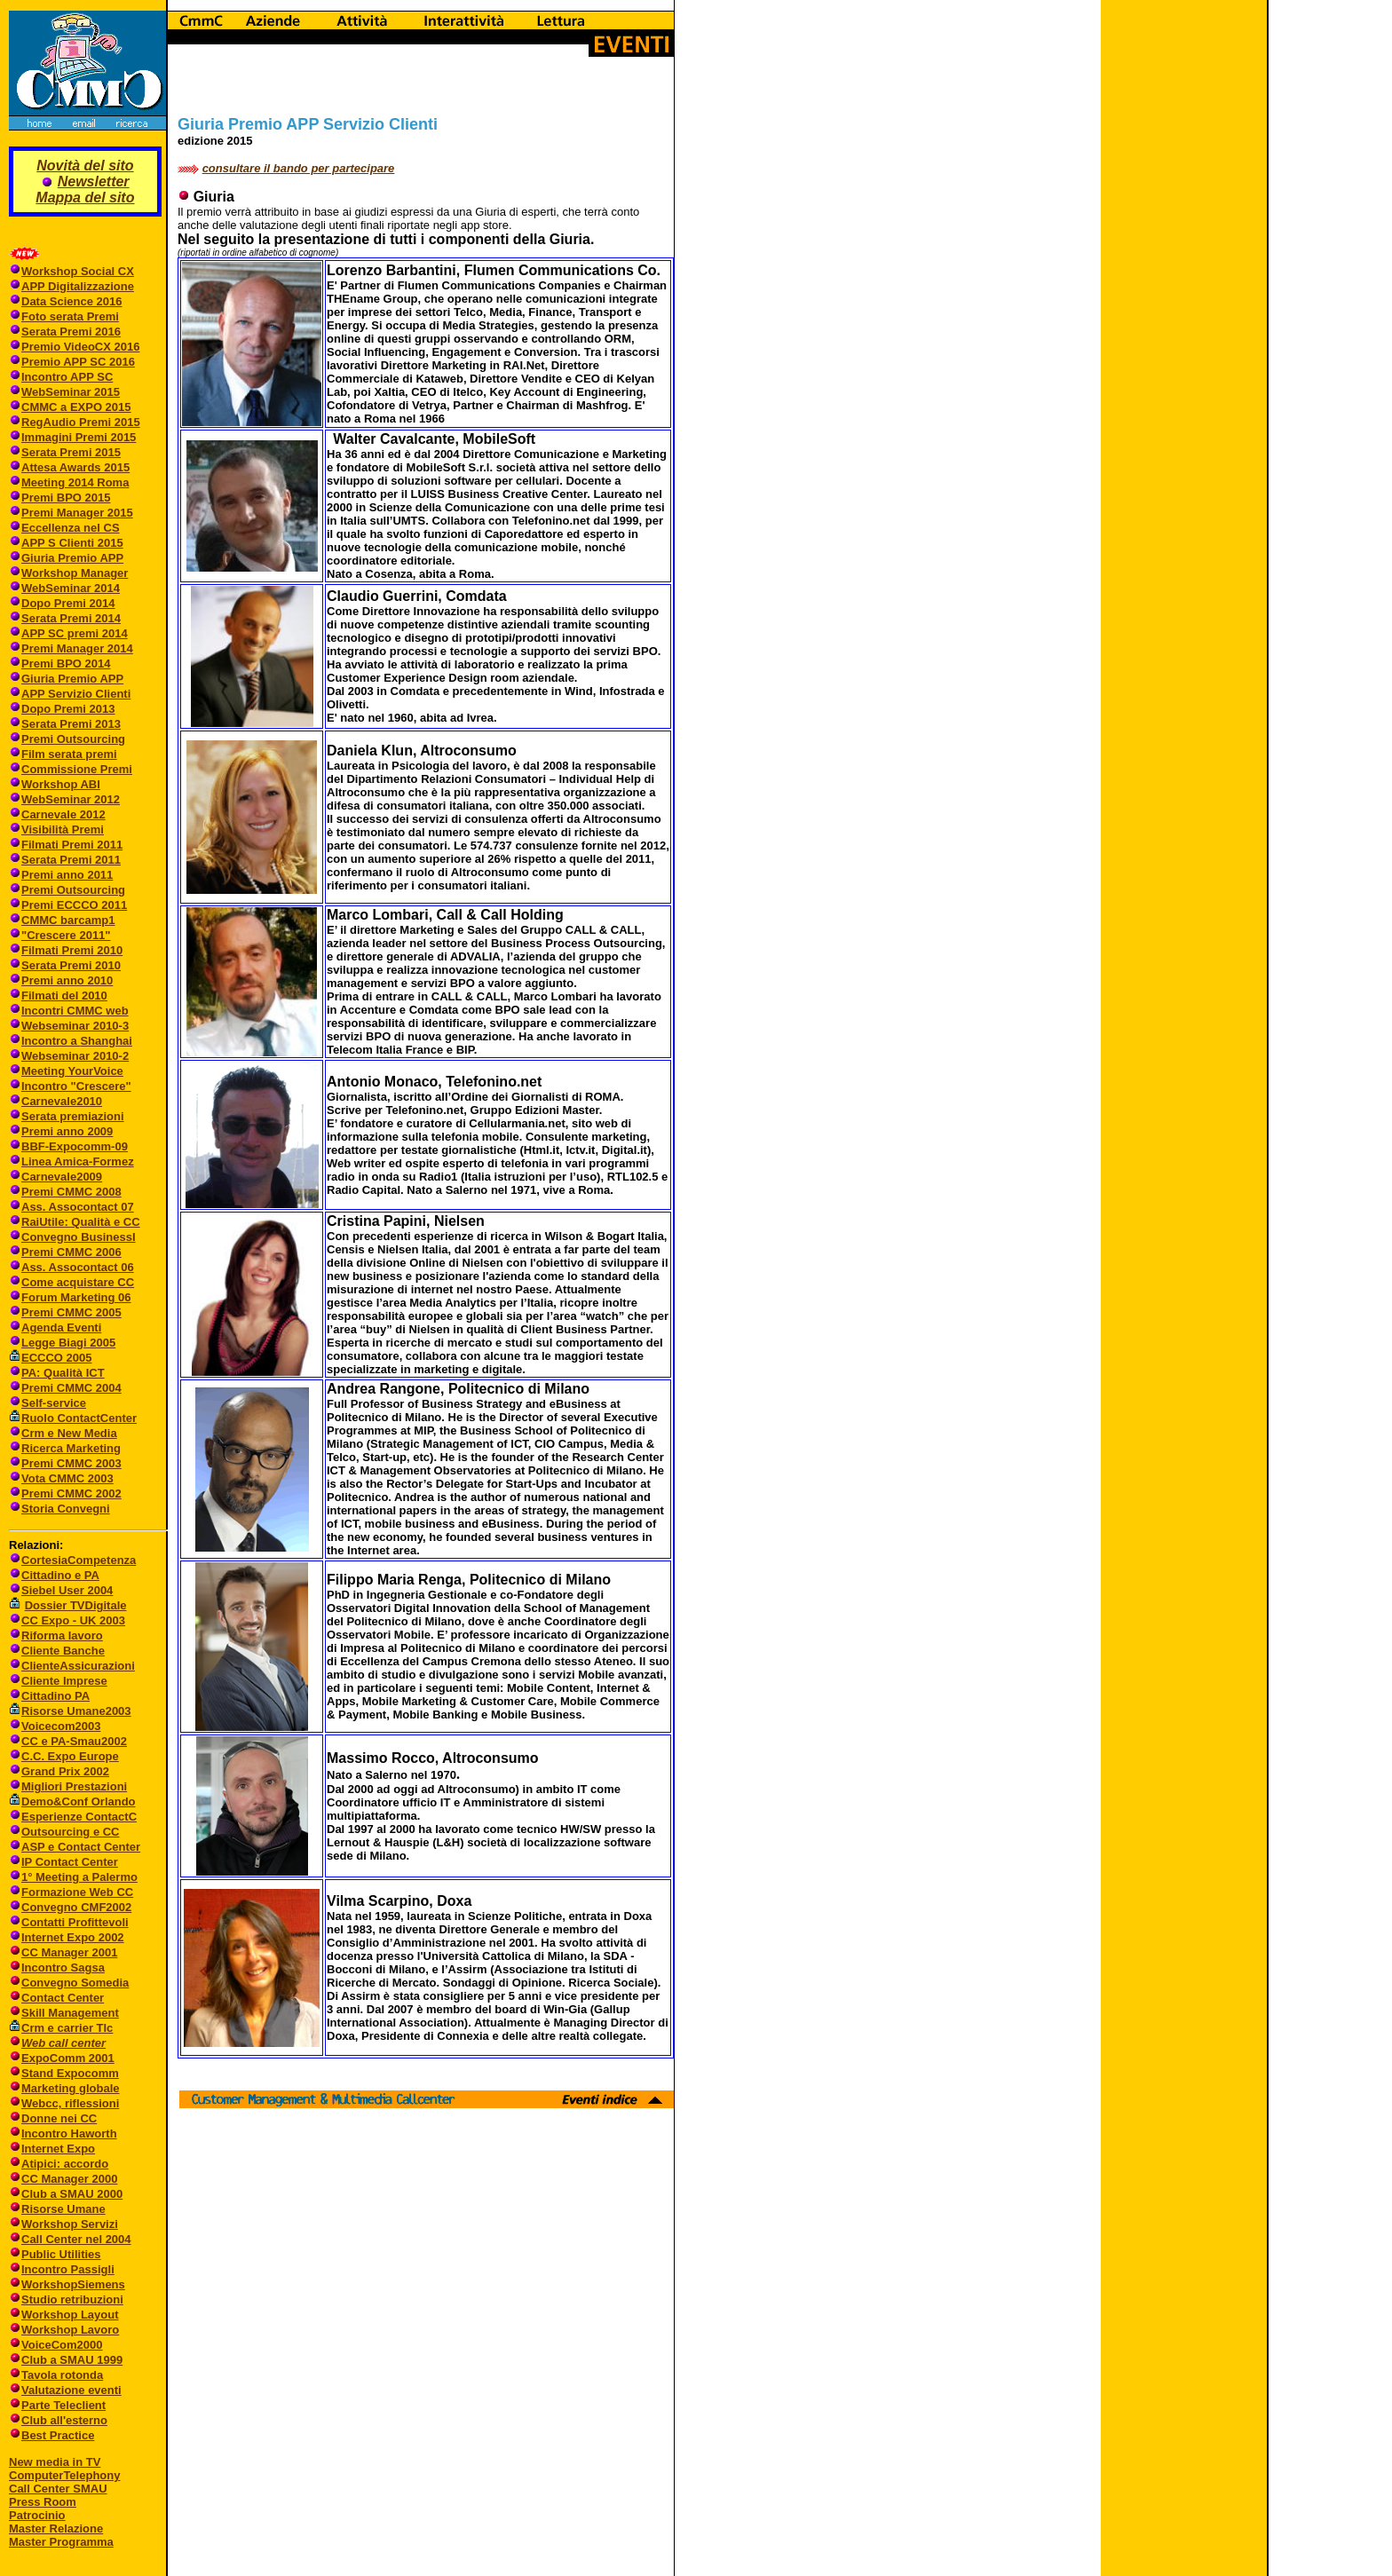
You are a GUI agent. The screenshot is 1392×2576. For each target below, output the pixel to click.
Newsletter (94, 181)
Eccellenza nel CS (70, 527)
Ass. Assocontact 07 (77, 1206)
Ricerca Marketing (71, 1448)
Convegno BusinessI (78, 1237)
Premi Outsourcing (73, 739)
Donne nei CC (59, 2118)
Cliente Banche (63, 1650)
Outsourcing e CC (70, 1831)
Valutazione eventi (71, 2390)
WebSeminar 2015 (70, 392)
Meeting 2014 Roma (75, 482)
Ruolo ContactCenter (73, 1418)
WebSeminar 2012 (70, 799)
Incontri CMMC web (75, 1010)
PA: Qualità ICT (63, 1372)
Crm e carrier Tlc (67, 2028)
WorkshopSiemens (73, 2284)
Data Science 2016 (71, 301)
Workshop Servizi (69, 2224)
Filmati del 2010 (64, 995)
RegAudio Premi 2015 (80, 422)
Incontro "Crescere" (76, 1086)
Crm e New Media (69, 1433)
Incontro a (50, 1040)
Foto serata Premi (70, 316)
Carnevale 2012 (63, 814)
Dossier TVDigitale (76, 1605)
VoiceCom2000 (62, 2344)
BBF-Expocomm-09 (74, 1146)
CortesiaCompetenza (78, 1560)
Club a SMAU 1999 (72, 2360)
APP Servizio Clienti (75, 693)
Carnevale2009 (61, 1176)
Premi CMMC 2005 (71, 1312)
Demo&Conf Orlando (78, 1801)
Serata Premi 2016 (71, 331)
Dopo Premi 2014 (68, 603)
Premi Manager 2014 (77, 648)
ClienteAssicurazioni (78, 1665)
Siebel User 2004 (67, 1590)
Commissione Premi (76, 769)
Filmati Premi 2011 (72, 844)
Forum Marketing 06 (76, 1297)
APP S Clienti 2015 (72, 542)
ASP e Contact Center (80, 1846)
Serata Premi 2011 (71, 859)
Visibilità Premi (62, 829)
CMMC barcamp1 (68, 920)
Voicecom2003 (60, 1726)
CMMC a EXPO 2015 (76, 407)
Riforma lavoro (62, 1635)
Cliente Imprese (64, 1680)
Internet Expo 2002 (72, 1937)
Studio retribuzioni (72, 2299)
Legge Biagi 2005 (68, 1342)
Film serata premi (69, 754)
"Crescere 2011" (66, 935)
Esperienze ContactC (79, 1816)
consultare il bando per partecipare (298, 168)
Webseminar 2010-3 (75, 1025)
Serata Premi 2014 (71, 618)
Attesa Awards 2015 (75, 467)
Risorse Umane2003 (76, 1711)
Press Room (42, 2502)
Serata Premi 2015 (71, 452)
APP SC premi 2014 (74, 633)
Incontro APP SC (67, 376)
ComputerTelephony (64, 2475)
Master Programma (61, 2541)
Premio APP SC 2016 (78, 361)
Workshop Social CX (77, 271)
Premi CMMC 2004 (71, 1388)
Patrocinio (37, 2515)
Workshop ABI (60, 784)
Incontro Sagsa (63, 1967)
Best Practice (57, 2435)
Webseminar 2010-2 (75, 1056)
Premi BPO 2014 (65, 663)
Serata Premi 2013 (71, 724)
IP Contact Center (69, 1862)
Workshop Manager (74, 573)
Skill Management (70, 2012)
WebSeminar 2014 (70, 588)
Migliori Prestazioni (74, 1786)
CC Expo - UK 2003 (73, 1620)
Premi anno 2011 (67, 874)
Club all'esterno (64, 2420)
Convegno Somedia (75, 1982)
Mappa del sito (85, 197)
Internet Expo (58, 2148)
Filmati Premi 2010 (72, 950)
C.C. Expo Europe (70, 1756)
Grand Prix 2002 (65, 1771)
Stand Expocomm (70, 2073)
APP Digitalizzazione (77, 286)
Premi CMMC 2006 (71, 1252)
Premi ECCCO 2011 (74, 905)
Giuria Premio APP (72, 558)
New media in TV (54, 2462)
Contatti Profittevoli (75, 1922)
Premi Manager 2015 (77, 512)
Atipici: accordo (64, 2163)
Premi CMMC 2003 (71, 1463)
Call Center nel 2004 (76, 2239)
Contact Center (62, 1997)
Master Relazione (56, 2528)
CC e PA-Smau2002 (68, 1741)
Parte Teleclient (63, 2405)
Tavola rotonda (62, 2375)
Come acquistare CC (77, 1282)
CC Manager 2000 (69, 2178)
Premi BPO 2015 (65, 497)
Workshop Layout (70, 2314)
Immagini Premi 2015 (78, 437)
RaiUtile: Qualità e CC (80, 1222)
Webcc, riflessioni (70, 2103)
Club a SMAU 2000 (72, 2194)
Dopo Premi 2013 (68, 708)
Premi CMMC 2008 (71, 1191)
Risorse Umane (63, 2209)
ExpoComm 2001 (68, 2058)
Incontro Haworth (69, 2133)
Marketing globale (70, 2088)
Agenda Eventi (61, 1327)
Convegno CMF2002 (76, 1907)
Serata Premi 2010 (71, 965)
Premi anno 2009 (67, 1131)
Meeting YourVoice (72, 1071)
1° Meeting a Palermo (79, 1877)
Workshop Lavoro (70, 2329)
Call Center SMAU (58, 2488)
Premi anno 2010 (67, 980)
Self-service (53, 1403)
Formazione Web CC (77, 1892)
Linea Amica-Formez (77, 1161)
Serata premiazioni (72, 1116)
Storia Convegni (59, 1508)
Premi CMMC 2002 (71, 1493)
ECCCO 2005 (56, 1357)
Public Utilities (61, 2254)
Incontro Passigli (68, 2269)
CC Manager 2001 (69, 1952)
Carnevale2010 (61, 1101)
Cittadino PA (55, 1696)
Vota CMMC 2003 (67, 1478)
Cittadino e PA (60, 1575)
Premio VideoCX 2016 (80, 346)
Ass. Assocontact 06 (77, 1267)
